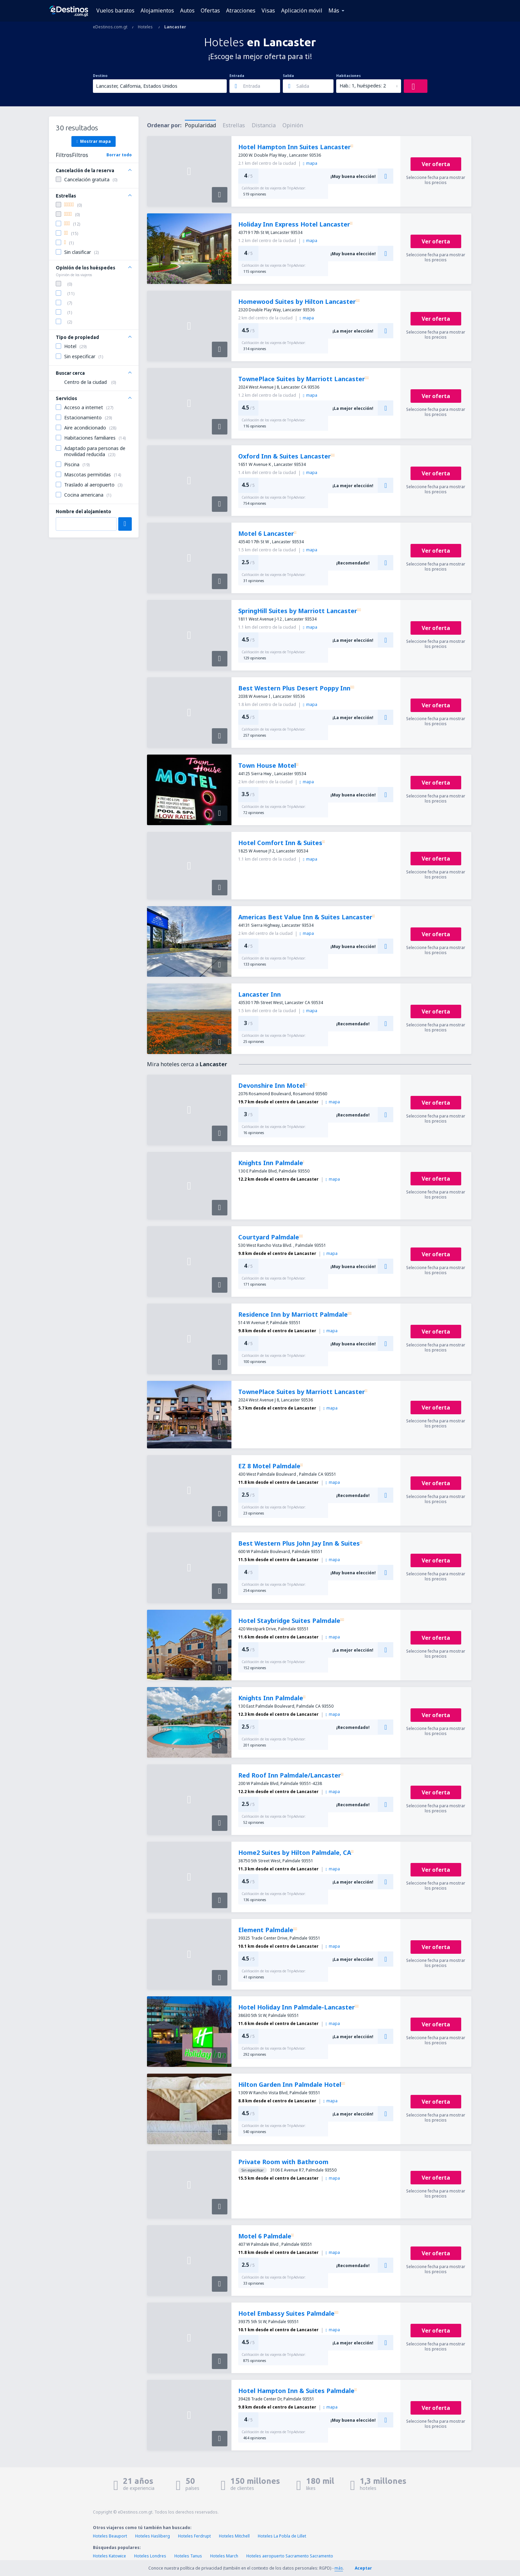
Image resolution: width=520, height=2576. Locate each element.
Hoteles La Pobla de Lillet (282, 2536)
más (339, 2568)
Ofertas (210, 10)
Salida (288, 75)
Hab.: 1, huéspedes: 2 (363, 85)
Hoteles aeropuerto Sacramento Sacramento (289, 2556)
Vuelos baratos (115, 10)
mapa (310, 163)
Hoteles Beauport (110, 2536)
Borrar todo (119, 155)
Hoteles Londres (150, 2556)
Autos (187, 10)
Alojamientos (157, 10)
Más (333, 10)
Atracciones (240, 10)
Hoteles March (224, 2556)
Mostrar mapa (93, 141)
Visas (268, 10)
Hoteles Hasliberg (152, 2536)
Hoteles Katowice (109, 2556)
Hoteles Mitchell (234, 2536)
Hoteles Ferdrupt (194, 2536)
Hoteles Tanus (188, 2556)
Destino (100, 75)
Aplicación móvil (301, 10)
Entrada (236, 75)
